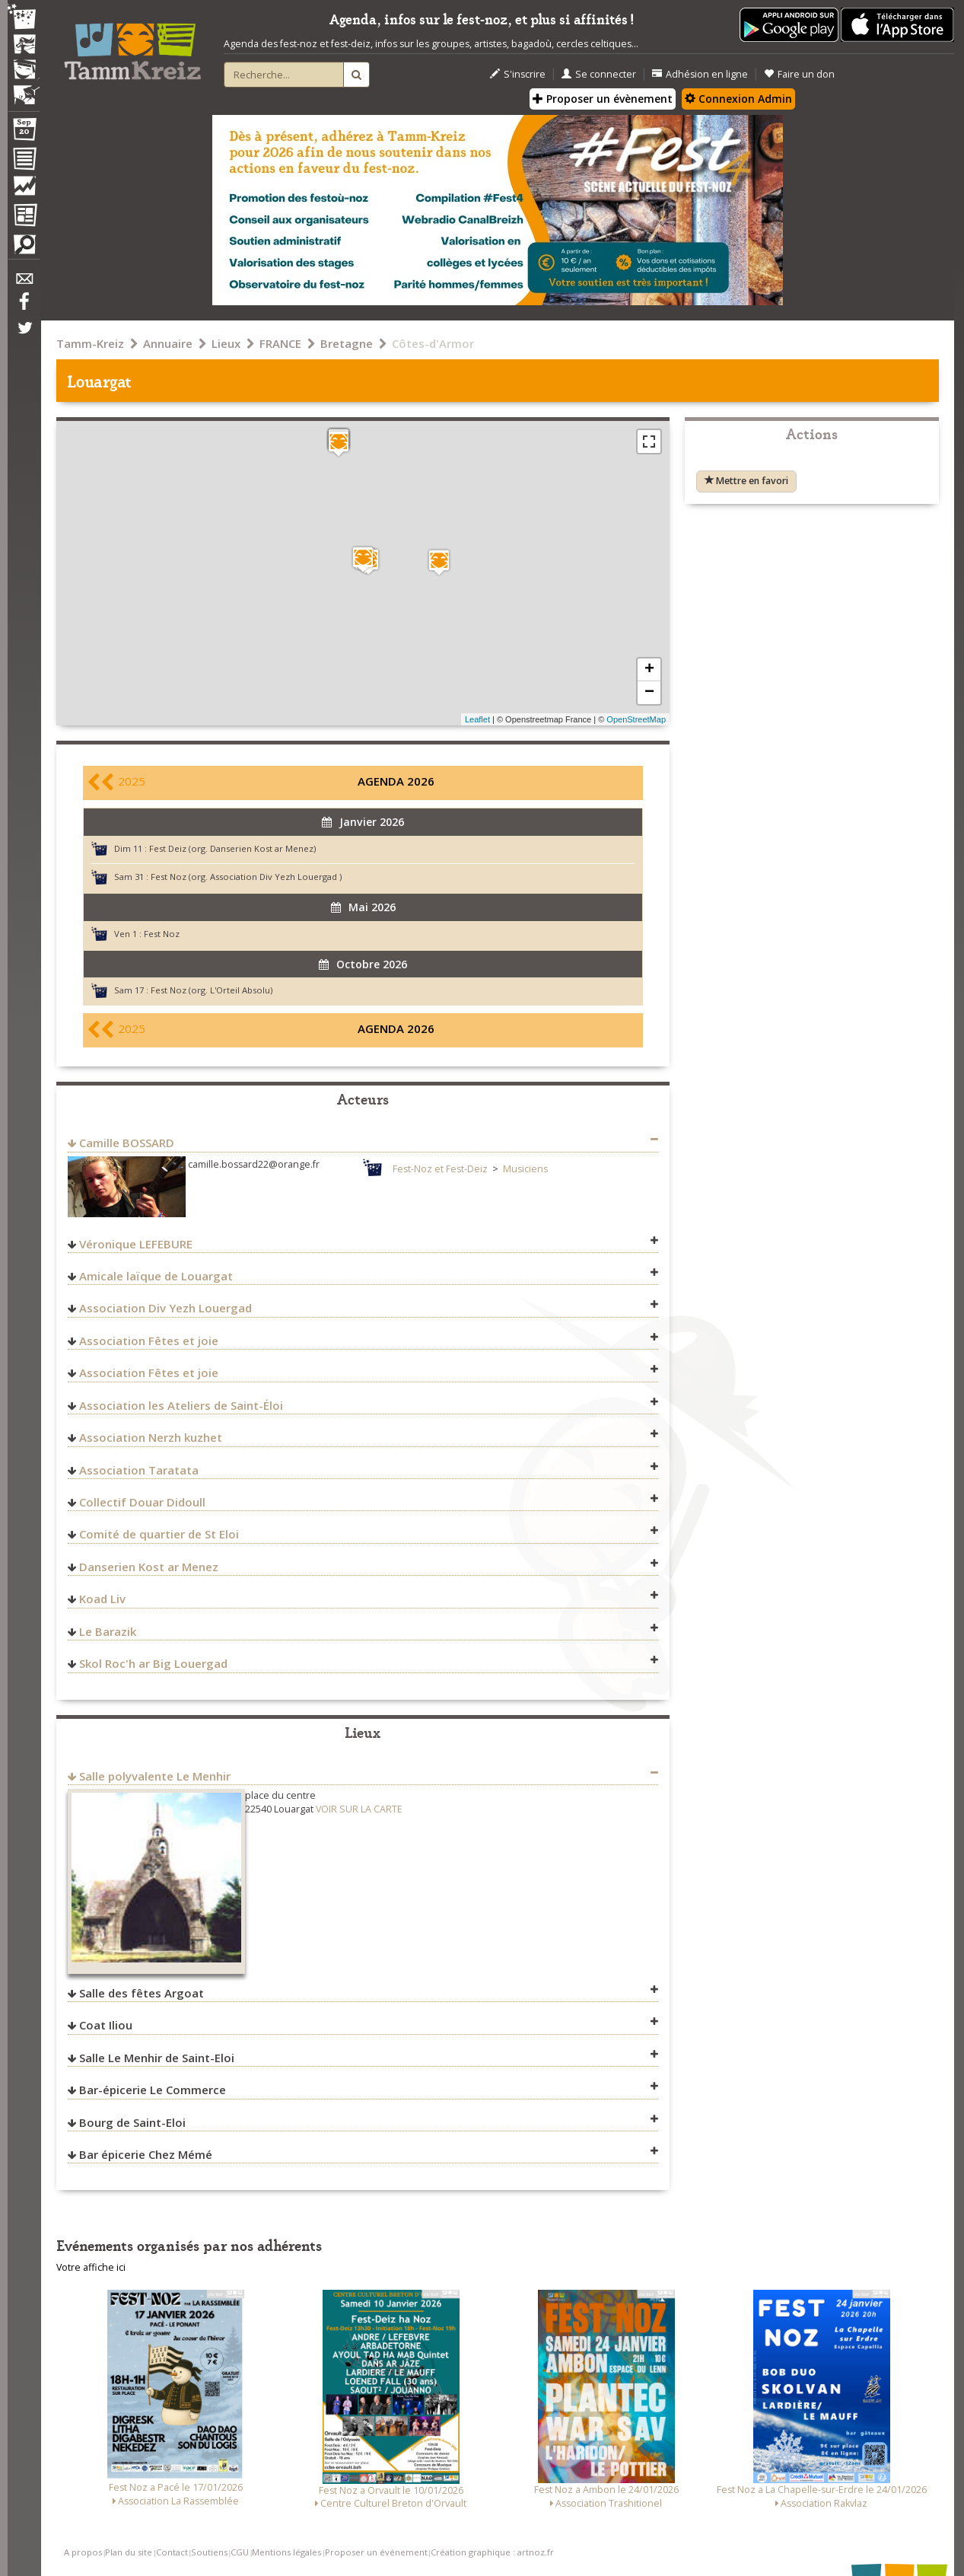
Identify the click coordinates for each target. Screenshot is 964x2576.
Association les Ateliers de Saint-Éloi (181, 1405)
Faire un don (799, 74)
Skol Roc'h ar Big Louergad (153, 1663)
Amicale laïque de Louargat (156, 1275)
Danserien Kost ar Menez (148, 1566)
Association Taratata (139, 1470)
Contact (172, 2552)
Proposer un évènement (603, 98)
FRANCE (280, 343)
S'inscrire (518, 74)
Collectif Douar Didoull (142, 1502)
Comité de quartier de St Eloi (159, 1533)
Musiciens (525, 1168)
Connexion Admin (738, 98)
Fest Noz (162, 933)
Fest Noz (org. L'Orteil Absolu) (211, 990)
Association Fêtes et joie (148, 1340)
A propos (83, 2552)
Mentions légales (286, 2552)
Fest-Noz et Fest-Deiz (440, 1168)
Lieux (226, 343)
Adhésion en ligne (700, 74)
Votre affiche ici (91, 2267)
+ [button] (649, 669)
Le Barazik (107, 1631)
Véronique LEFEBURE (135, 1243)
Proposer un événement (376, 2552)
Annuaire (167, 343)
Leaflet (477, 719)
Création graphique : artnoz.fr (492, 2552)
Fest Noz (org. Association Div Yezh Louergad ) (246, 876)
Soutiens (209, 2552)
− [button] (649, 692)
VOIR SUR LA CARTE (359, 1809)
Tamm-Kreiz (90, 343)
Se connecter (599, 74)
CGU (240, 2552)
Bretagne (346, 343)
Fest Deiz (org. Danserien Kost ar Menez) (232, 848)
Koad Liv (102, 1598)
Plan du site (128, 2552)
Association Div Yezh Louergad (165, 1307)
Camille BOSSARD (126, 1142)
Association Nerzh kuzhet (150, 1437)
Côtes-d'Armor (433, 343)
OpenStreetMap (636, 719)
